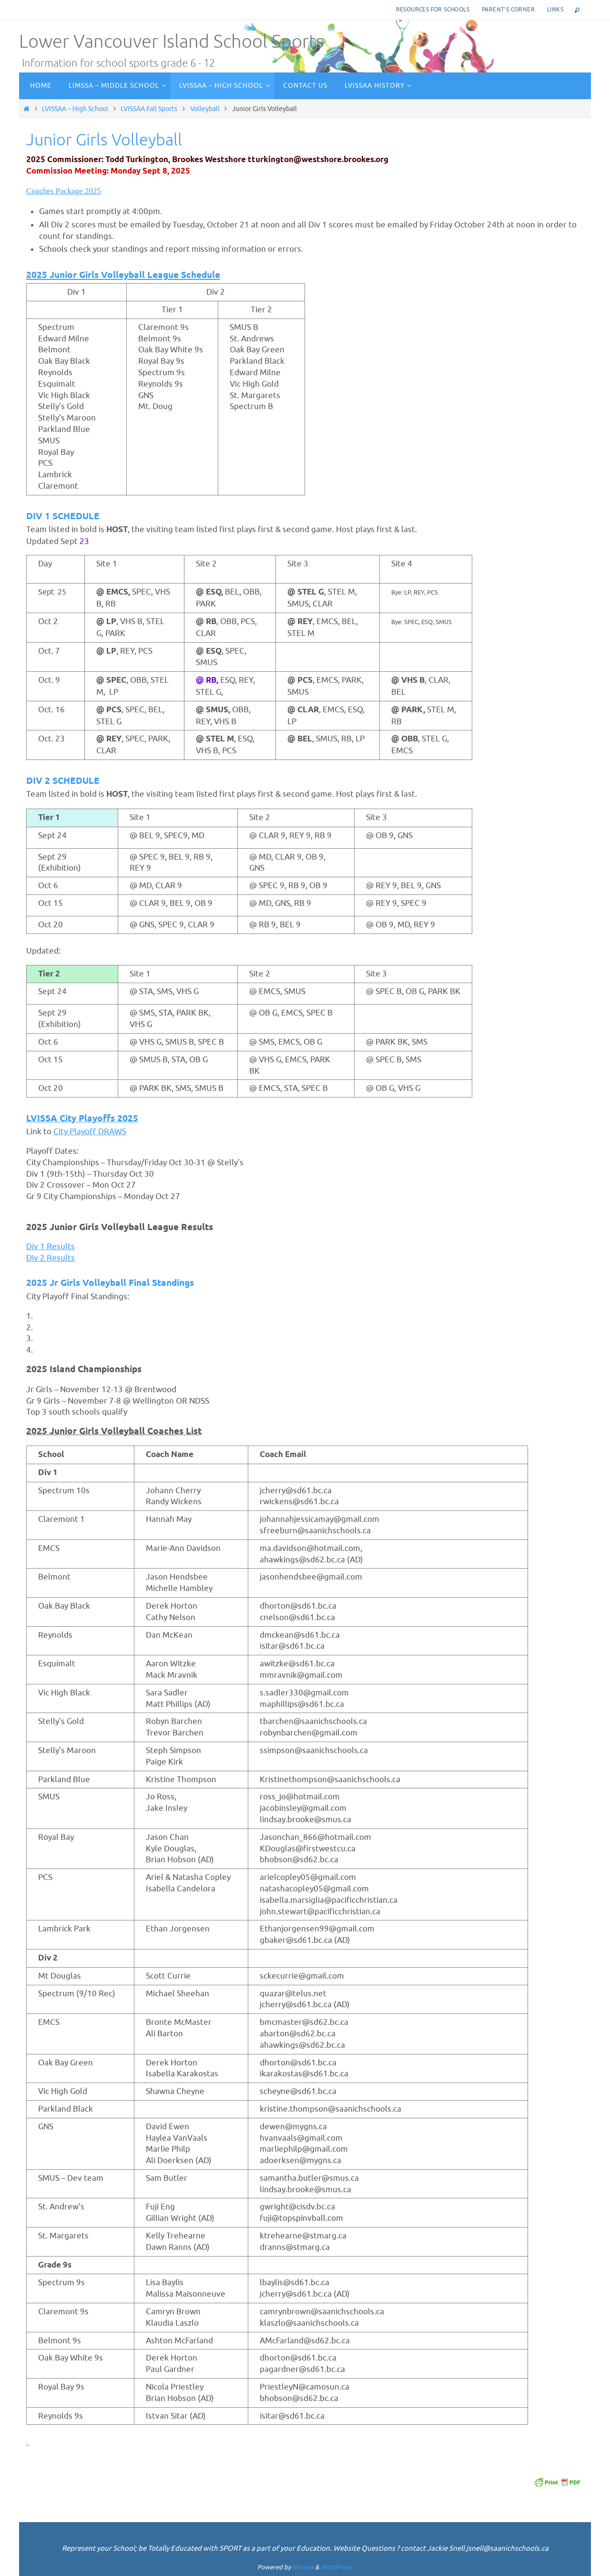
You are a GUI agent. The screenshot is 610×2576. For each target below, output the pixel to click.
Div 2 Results (50, 1258)
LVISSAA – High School (75, 108)
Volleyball (205, 108)
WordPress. (337, 2567)
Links (555, 9)
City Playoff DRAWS (89, 1132)
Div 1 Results (50, 1247)
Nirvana (303, 2567)
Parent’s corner (508, 9)
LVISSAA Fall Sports (149, 108)
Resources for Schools (432, 9)
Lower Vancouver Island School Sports (171, 42)
